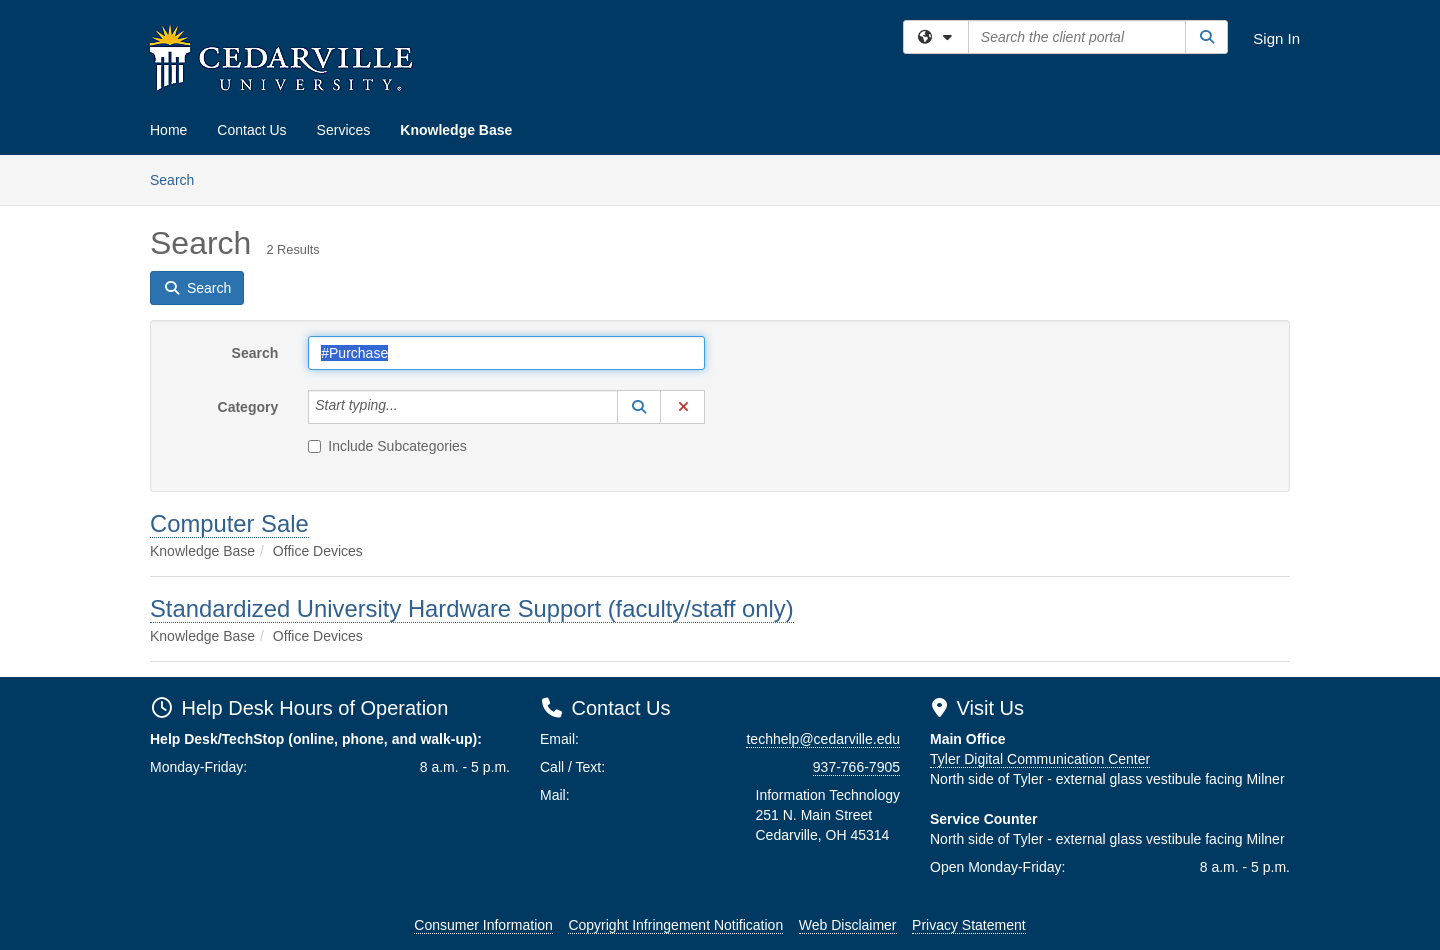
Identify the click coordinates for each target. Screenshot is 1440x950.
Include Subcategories (387, 446)
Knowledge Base (456, 130)
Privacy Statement (969, 925)
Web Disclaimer (848, 925)
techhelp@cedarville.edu (823, 739)
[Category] (409, 407)
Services (344, 130)
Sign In (1276, 38)
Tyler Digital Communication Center (1040, 759)
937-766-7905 (856, 767)
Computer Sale (229, 523)
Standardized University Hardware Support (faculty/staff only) (472, 608)
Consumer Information (483, 925)
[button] (639, 407)
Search (179, 178)
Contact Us (251, 130)
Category (248, 407)
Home (168, 130)
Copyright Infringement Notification (675, 925)
